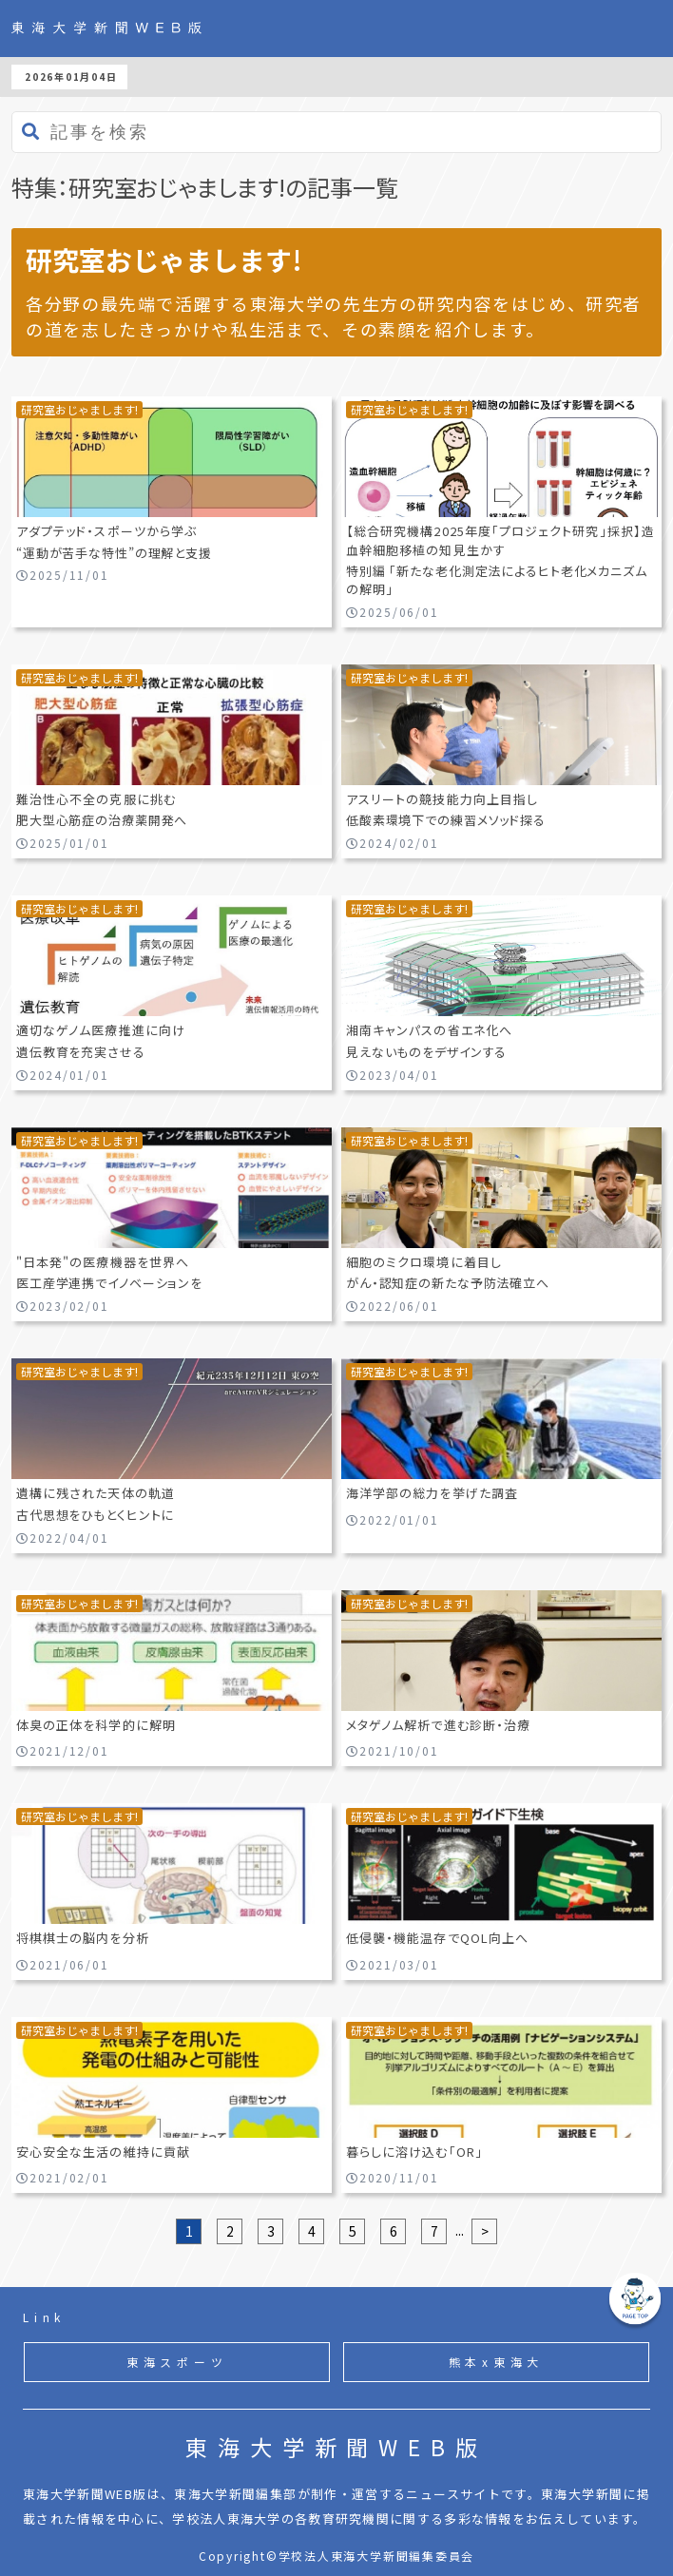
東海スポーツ (177, 2362)
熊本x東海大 (497, 2362)
